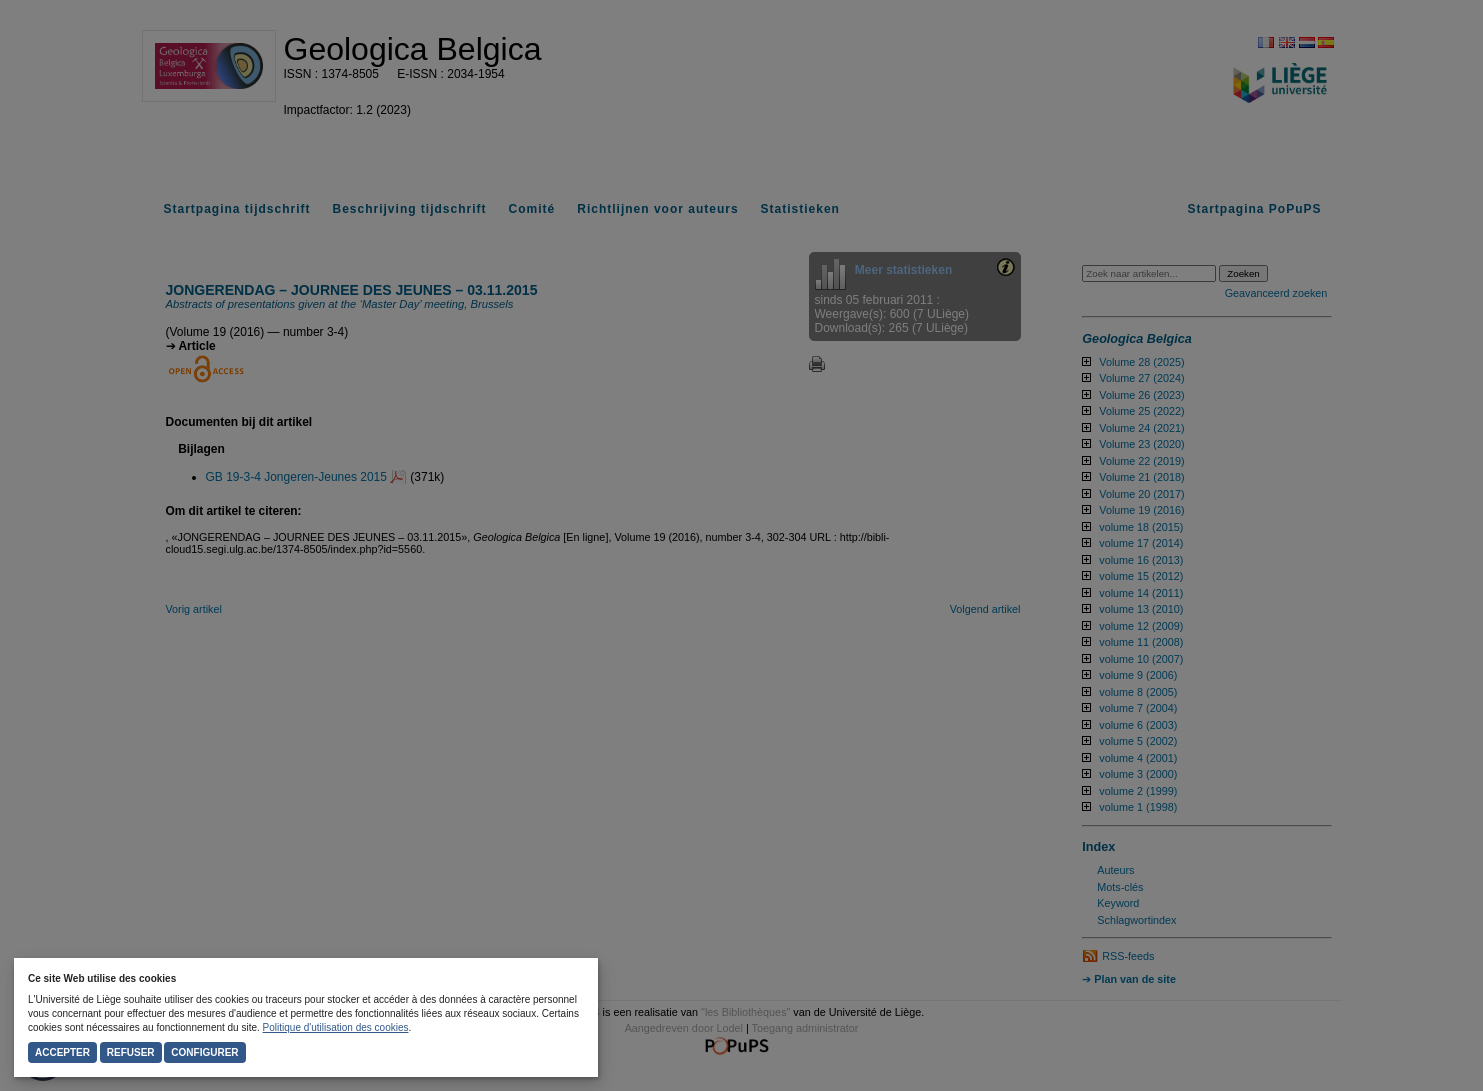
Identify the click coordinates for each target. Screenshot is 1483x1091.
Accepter (62, 1052)
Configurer (204, 1052)
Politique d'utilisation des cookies (336, 1027)
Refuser (131, 1052)
